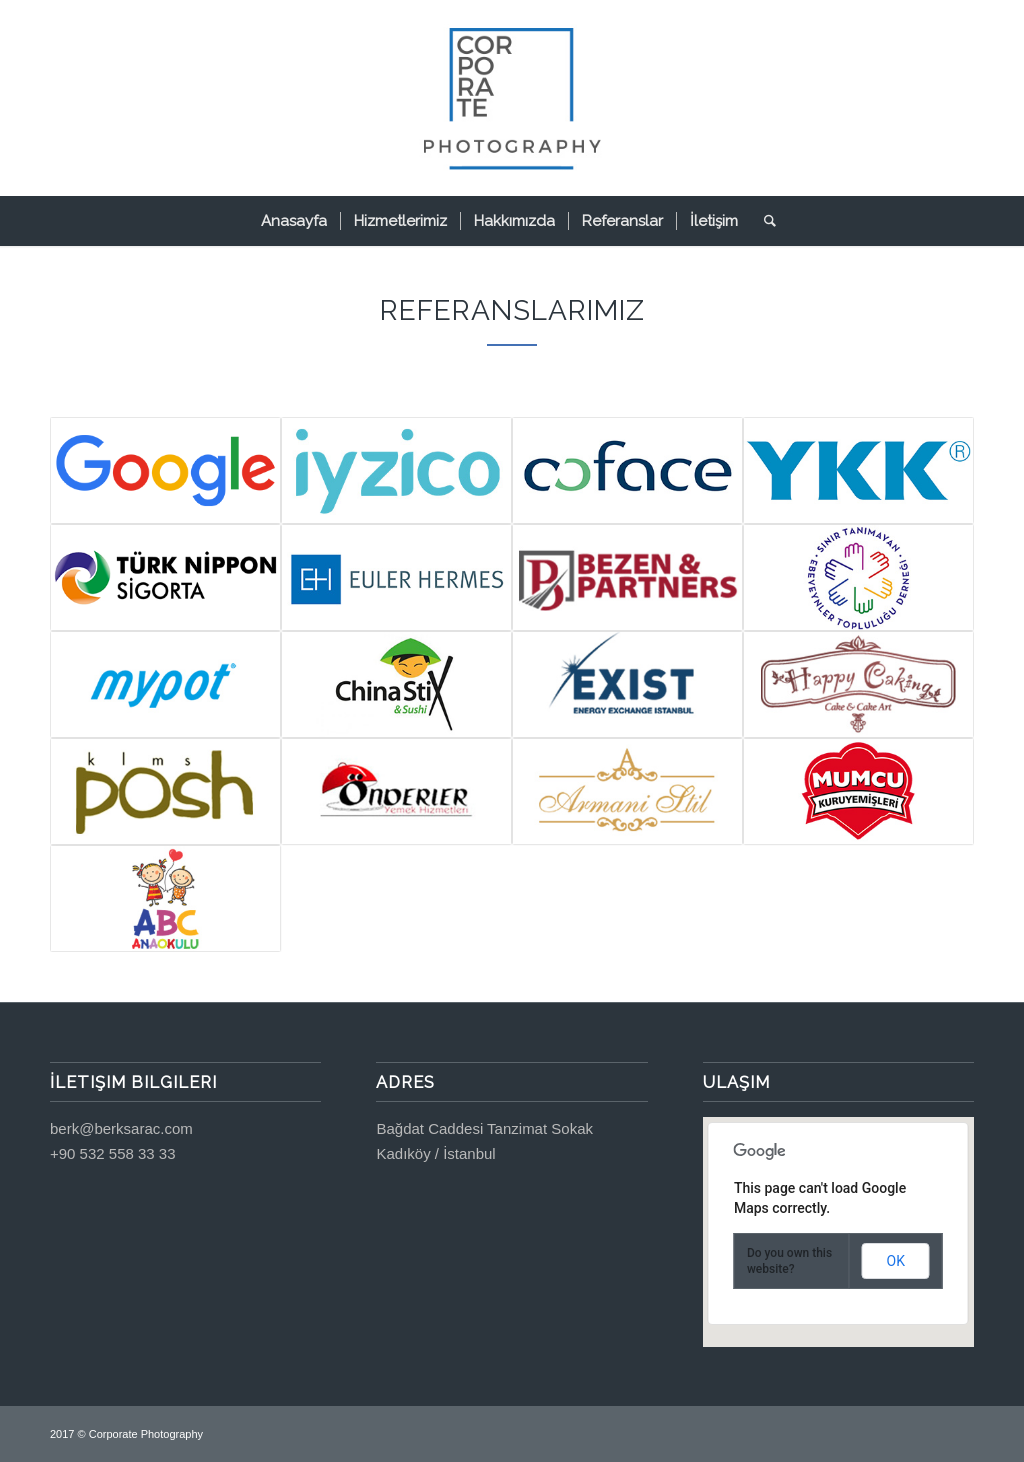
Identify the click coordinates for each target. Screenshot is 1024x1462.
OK (896, 1261)
